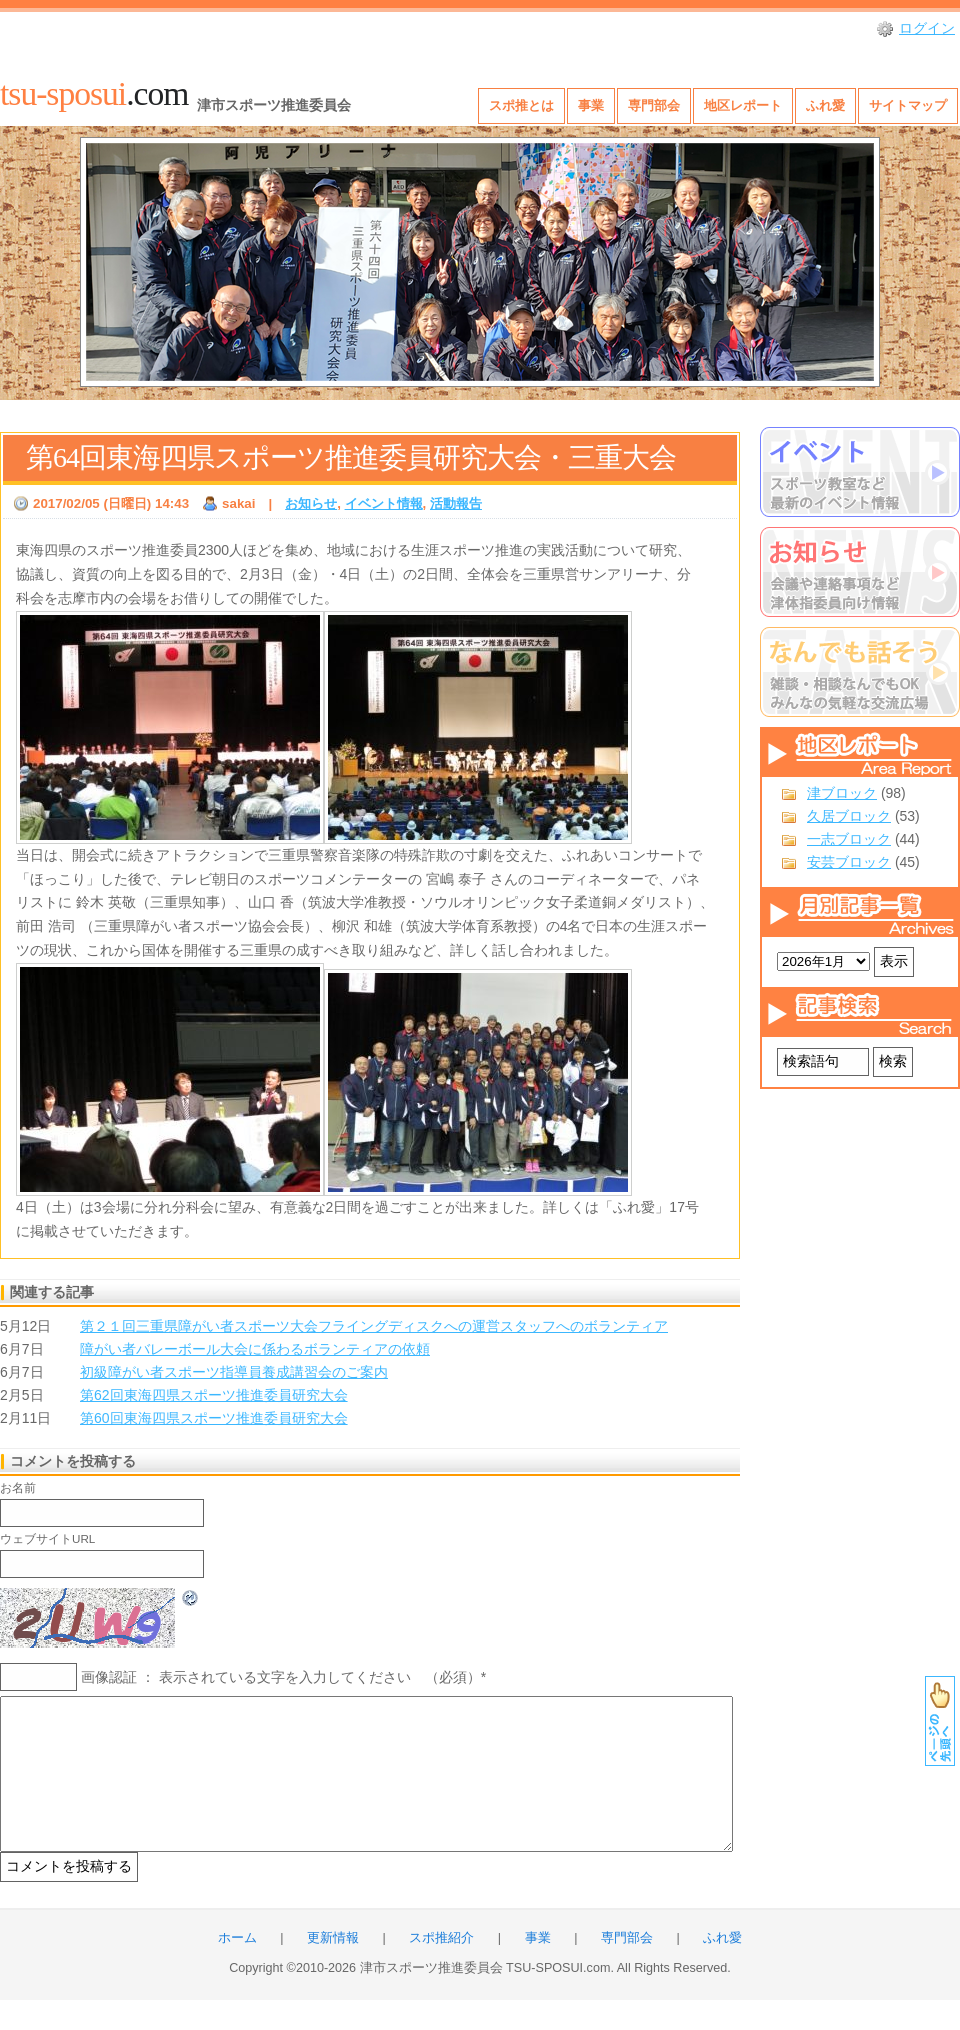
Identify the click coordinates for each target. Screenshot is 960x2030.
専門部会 (654, 105)
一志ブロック (849, 839)
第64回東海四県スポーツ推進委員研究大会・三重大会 (351, 457)
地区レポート (743, 105)
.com (94, 93)
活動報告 (456, 503)
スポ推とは (521, 105)
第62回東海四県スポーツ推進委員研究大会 (214, 1395)
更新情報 (333, 1968)
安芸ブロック (849, 862)
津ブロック (842, 793)
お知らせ (311, 503)
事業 (591, 105)
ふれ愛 (825, 105)
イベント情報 (384, 503)
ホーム (237, 1968)
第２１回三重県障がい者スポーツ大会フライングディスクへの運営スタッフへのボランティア (374, 1326)
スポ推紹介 (441, 1968)
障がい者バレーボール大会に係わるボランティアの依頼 (255, 1349)
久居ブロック (849, 816)
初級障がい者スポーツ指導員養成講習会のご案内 (234, 1372)
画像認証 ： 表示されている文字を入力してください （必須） (281, 1677)
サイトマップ (908, 105)
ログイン (927, 28)
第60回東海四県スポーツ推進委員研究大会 (214, 1418)
